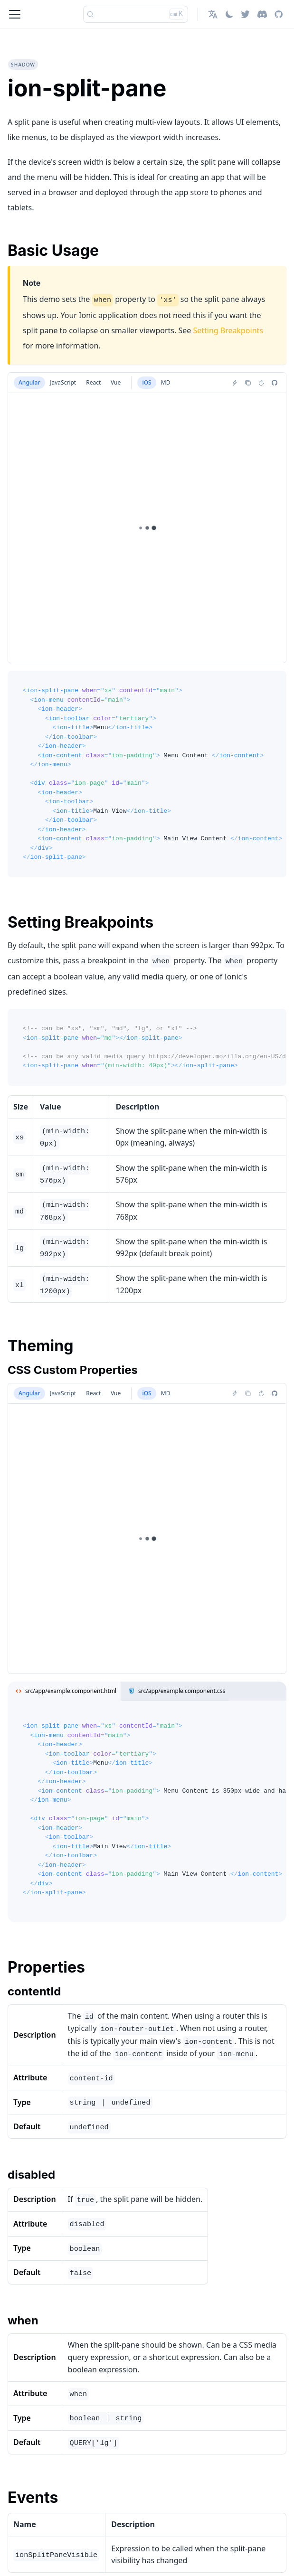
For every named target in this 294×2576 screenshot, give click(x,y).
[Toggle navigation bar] (15, 14)
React (93, 382)
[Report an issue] (274, 382)
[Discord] (262, 14)
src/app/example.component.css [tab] (175, 1691)
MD (166, 382)
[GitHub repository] (278, 14)
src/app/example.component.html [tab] (64, 1691)
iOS (146, 382)
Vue (116, 382)
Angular (29, 382)
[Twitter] (245, 14)
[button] (213, 14)
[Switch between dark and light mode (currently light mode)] (229, 14)
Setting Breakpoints (228, 330)
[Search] (135, 14)
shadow (23, 64)
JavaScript (63, 382)
